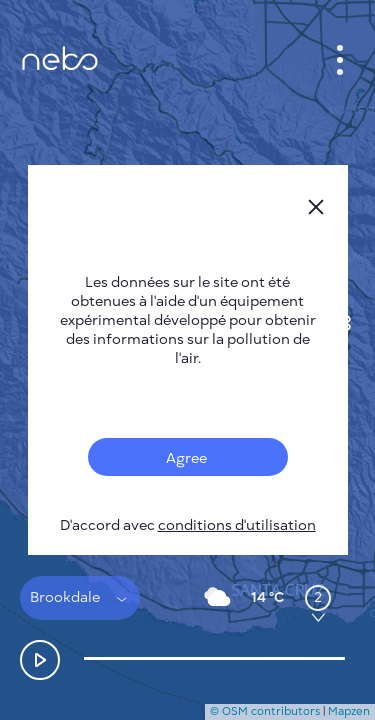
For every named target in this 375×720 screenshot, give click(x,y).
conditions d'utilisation (237, 525)
